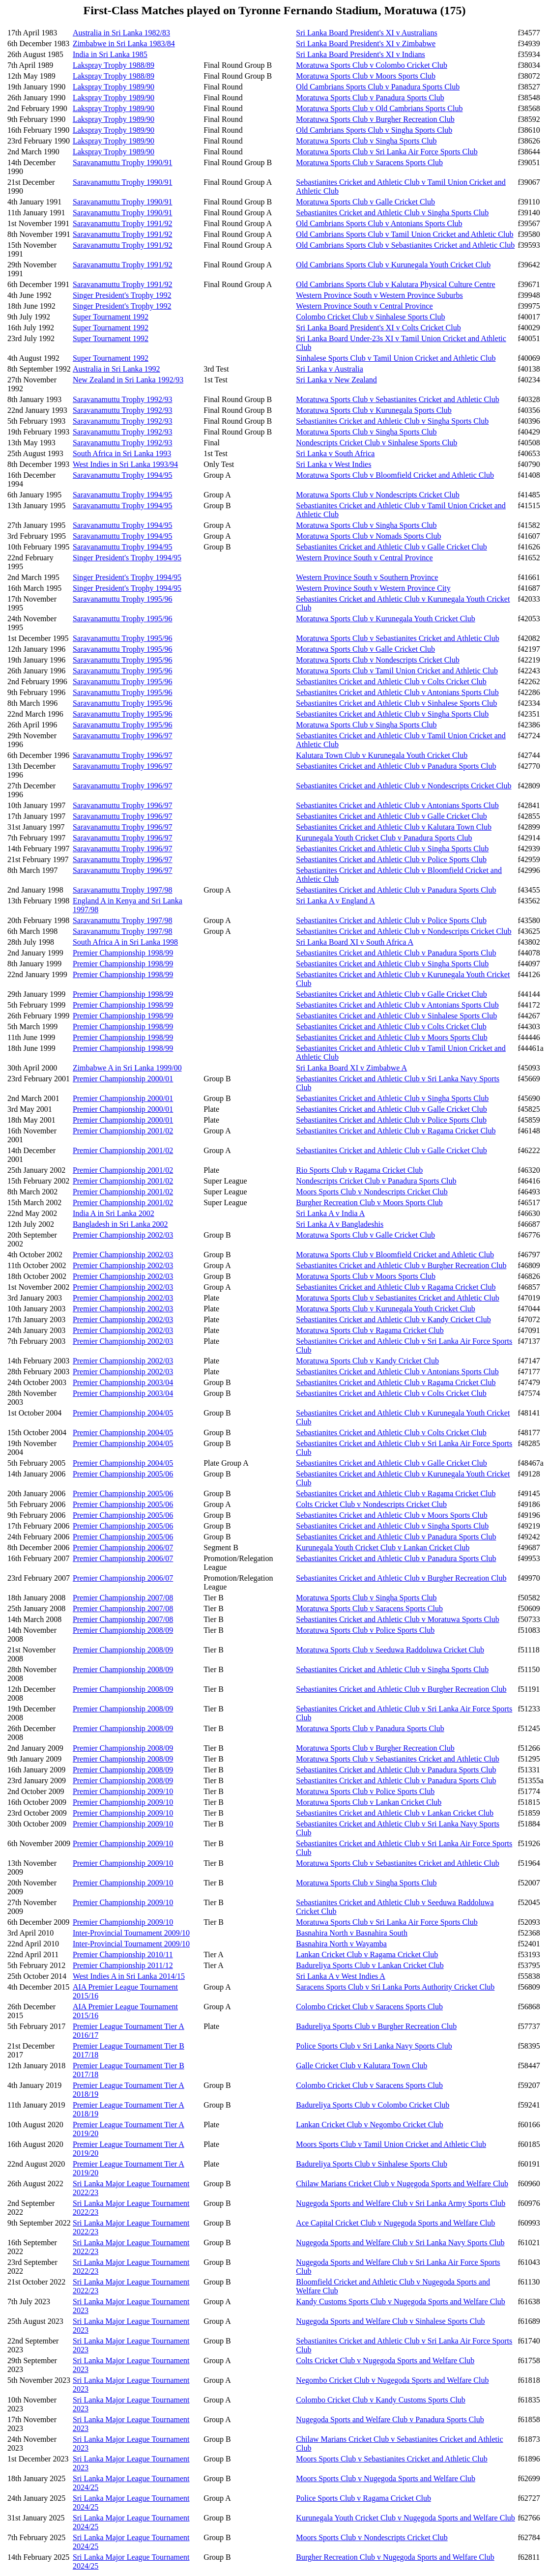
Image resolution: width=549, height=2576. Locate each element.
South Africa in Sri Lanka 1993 (122, 453)
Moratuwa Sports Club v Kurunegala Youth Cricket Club (385, 618)
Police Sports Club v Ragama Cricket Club (363, 2498)
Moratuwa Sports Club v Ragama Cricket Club (369, 1330)
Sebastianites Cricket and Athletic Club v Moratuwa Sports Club (397, 1619)
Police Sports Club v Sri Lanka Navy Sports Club (374, 2046)
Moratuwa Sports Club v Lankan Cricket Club (368, 1802)
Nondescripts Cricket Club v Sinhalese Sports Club (376, 442)
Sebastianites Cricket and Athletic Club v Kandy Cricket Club (393, 1319)
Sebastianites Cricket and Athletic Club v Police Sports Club (391, 859)
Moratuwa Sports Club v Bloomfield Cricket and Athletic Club (395, 475)
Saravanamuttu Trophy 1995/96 (123, 599)
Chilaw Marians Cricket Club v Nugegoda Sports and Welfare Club (402, 2183)
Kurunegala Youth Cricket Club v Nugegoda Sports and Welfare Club (405, 2518)
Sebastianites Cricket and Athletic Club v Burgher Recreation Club (401, 1265)
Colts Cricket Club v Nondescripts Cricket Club (371, 1504)
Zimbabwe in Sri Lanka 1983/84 (124, 43)
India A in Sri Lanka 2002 (113, 1213)
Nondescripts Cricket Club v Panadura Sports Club (376, 1181)
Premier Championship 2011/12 (123, 1965)
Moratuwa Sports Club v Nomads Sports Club (368, 536)
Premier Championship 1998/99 (123, 953)
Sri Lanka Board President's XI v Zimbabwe (365, 43)
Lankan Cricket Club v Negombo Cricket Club (369, 2124)
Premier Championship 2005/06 (123, 1474)
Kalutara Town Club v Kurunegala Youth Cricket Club (381, 755)
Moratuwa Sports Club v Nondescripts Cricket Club (377, 495)
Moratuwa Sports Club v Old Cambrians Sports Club (379, 108)
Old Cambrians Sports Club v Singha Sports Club (374, 130)
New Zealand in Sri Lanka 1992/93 (128, 380)
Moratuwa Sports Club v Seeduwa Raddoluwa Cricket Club (390, 1650)
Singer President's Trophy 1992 (122, 295)
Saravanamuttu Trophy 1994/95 (123, 475)
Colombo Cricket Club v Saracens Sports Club (369, 2006)
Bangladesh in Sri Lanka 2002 (120, 1224)
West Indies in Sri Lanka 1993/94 (125, 464)
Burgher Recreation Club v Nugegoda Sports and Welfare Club (395, 2557)
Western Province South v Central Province (364, 306)
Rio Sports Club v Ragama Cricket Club (359, 1170)
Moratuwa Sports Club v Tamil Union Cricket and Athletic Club (397, 670)
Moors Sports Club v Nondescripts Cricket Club (371, 1191)
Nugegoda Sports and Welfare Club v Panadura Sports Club (390, 2419)
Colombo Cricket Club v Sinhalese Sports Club (370, 317)
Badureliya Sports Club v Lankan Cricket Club (369, 1965)
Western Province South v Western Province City (373, 588)
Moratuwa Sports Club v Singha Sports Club (366, 141)
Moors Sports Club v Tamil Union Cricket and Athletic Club (391, 2144)
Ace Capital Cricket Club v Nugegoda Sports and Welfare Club (395, 2223)
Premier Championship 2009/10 (123, 1791)
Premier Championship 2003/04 (123, 1382)
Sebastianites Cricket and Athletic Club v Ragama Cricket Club (395, 1131)
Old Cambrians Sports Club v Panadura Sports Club (378, 87)
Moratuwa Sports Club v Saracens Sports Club (369, 162)
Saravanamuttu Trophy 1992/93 (123, 399)
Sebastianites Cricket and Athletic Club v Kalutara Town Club (393, 827)
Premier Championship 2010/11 (123, 1954)
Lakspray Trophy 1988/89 (113, 65)
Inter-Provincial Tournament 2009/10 (131, 1933)
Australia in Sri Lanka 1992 (116, 369)
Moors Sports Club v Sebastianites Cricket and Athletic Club (391, 2459)
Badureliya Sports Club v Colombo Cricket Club (372, 2105)
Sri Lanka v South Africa (335, 453)
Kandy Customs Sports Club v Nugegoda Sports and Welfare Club (400, 2301)
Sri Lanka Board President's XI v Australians (366, 33)
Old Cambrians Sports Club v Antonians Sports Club (379, 223)
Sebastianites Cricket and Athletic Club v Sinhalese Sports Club (396, 703)
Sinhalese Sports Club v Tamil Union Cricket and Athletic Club (395, 358)
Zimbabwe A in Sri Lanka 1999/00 (127, 1068)
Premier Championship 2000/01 (123, 1078)
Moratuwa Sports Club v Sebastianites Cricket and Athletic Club (397, 399)
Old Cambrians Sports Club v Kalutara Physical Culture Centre (395, 284)
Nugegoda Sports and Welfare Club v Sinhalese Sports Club (390, 2321)
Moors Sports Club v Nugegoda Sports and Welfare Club (385, 2478)
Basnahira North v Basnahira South (351, 1933)
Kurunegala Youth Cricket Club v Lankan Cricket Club (382, 1547)
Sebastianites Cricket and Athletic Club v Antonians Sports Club (397, 692)
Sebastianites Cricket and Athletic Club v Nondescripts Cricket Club (403, 785)
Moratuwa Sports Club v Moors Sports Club (365, 76)
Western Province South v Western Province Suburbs (379, 295)
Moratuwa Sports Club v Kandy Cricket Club (367, 1361)
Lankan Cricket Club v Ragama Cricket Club (367, 1954)
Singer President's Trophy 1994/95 (127, 557)
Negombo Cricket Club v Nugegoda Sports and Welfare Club (392, 2380)
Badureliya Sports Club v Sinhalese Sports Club (371, 2164)
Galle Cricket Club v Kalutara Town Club (361, 2065)
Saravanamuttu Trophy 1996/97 (123, 735)
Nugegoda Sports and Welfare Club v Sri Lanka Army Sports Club (400, 2203)
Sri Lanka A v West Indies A (340, 1976)
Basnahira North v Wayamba (341, 1943)
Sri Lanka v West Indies (333, 464)
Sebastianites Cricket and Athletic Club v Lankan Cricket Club (394, 1813)
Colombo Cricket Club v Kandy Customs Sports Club (380, 2400)
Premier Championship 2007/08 (123, 1597)
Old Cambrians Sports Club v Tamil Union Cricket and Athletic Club (404, 234)
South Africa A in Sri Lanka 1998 (125, 942)
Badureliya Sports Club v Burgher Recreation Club (376, 2026)
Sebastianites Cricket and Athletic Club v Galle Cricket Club (391, 547)
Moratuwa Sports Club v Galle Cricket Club (365, 202)
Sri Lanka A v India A (330, 1213)
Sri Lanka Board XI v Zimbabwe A (351, 1068)
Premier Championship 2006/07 (123, 1547)
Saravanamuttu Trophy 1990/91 (123, 162)
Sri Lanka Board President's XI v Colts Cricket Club (378, 327)
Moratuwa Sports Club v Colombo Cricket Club (371, 65)
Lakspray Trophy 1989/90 (113, 87)
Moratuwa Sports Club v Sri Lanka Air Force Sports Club (386, 151)
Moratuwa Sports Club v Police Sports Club (365, 1630)
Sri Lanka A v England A (335, 901)
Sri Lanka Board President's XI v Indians (360, 54)
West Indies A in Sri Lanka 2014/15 (129, 1976)
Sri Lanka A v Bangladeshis (339, 1224)
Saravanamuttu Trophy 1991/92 (123, 223)
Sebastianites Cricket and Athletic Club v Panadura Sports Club (396, 766)
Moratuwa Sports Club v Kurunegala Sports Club (373, 410)
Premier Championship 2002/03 (123, 1235)
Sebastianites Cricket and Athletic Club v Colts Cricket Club (391, 681)
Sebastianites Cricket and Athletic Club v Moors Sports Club (391, 1037)
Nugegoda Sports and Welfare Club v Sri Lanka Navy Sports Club (400, 2242)
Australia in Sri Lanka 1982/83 (121, 33)
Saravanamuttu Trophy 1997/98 (123, 890)
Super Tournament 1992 (110, 317)
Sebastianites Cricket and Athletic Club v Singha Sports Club (392, 212)
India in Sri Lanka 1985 (110, 54)
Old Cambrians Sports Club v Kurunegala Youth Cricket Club (393, 264)
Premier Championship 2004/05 (123, 1413)
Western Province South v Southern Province (367, 577)
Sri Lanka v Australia (329, 369)
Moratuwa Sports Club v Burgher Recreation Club (375, 119)
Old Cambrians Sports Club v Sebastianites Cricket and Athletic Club (405, 245)
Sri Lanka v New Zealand (336, 380)
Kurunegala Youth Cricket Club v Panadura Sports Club (384, 838)
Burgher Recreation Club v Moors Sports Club (369, 1202)
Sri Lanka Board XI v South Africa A (354, 942)
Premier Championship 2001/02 (123, 1131)
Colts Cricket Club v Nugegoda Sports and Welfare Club (385, 2360)
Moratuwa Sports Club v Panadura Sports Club (370, 97)
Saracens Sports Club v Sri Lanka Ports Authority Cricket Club (395, 1987)
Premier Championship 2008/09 (123, 1630)
